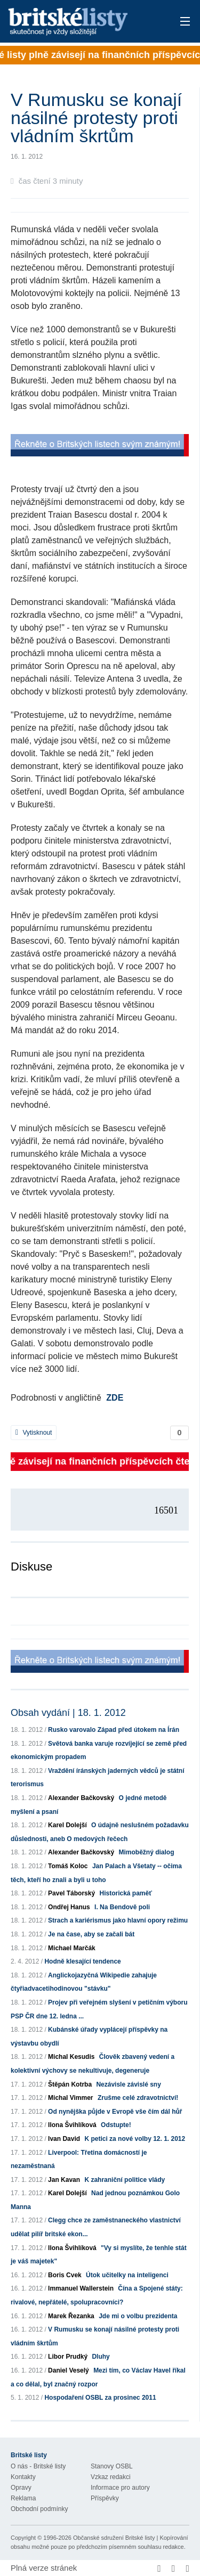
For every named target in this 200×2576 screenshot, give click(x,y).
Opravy (21, 2487)
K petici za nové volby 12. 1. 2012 (134, 2138)
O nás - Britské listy (38, 2466)
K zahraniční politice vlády (124, 2180)
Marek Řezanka (71, 2316)
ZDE (114, 1397)
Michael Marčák (71, 1948)
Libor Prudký (67, 2356)
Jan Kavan (64, 2180)
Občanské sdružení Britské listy (114, 2537)
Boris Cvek (65, 2275)
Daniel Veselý (68, 2370)
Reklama (23, 2498)
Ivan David (64, 2138)
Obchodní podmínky (39, 2509)
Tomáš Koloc (67, 1866)
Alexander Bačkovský (81, 1798)
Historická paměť (125, 1893)
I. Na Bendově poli (122, 1907)
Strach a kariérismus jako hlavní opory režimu (118, 1920)
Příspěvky (105, 2498)
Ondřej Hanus (69, 1907)
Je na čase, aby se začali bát (91, 1934)
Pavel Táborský (71, 1893)
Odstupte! (116, 2125)
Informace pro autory (120, 2487)
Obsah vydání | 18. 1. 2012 (68, 1712)
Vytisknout (33, 1432)
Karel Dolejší (67, 1825)
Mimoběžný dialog (146, 1852)
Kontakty (23, 2477)
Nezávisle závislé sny (128, 2084)
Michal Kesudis (71, 2056)
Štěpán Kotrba (70, 2084)
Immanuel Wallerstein (81, 2288)
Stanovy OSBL (112, 2466)
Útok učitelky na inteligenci (127, 2275)
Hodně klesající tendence (82, 1961)
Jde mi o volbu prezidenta (138, 2316)
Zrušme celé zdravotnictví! (138, 2097)
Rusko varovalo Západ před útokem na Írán (113, 1729)
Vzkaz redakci (111, 2477)
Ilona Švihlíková (72, 2125)
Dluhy (100, 2356)
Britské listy (82, 22)
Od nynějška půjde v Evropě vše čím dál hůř (115, 2111)
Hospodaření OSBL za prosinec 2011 (100, 2397)
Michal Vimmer (70, 2097)
